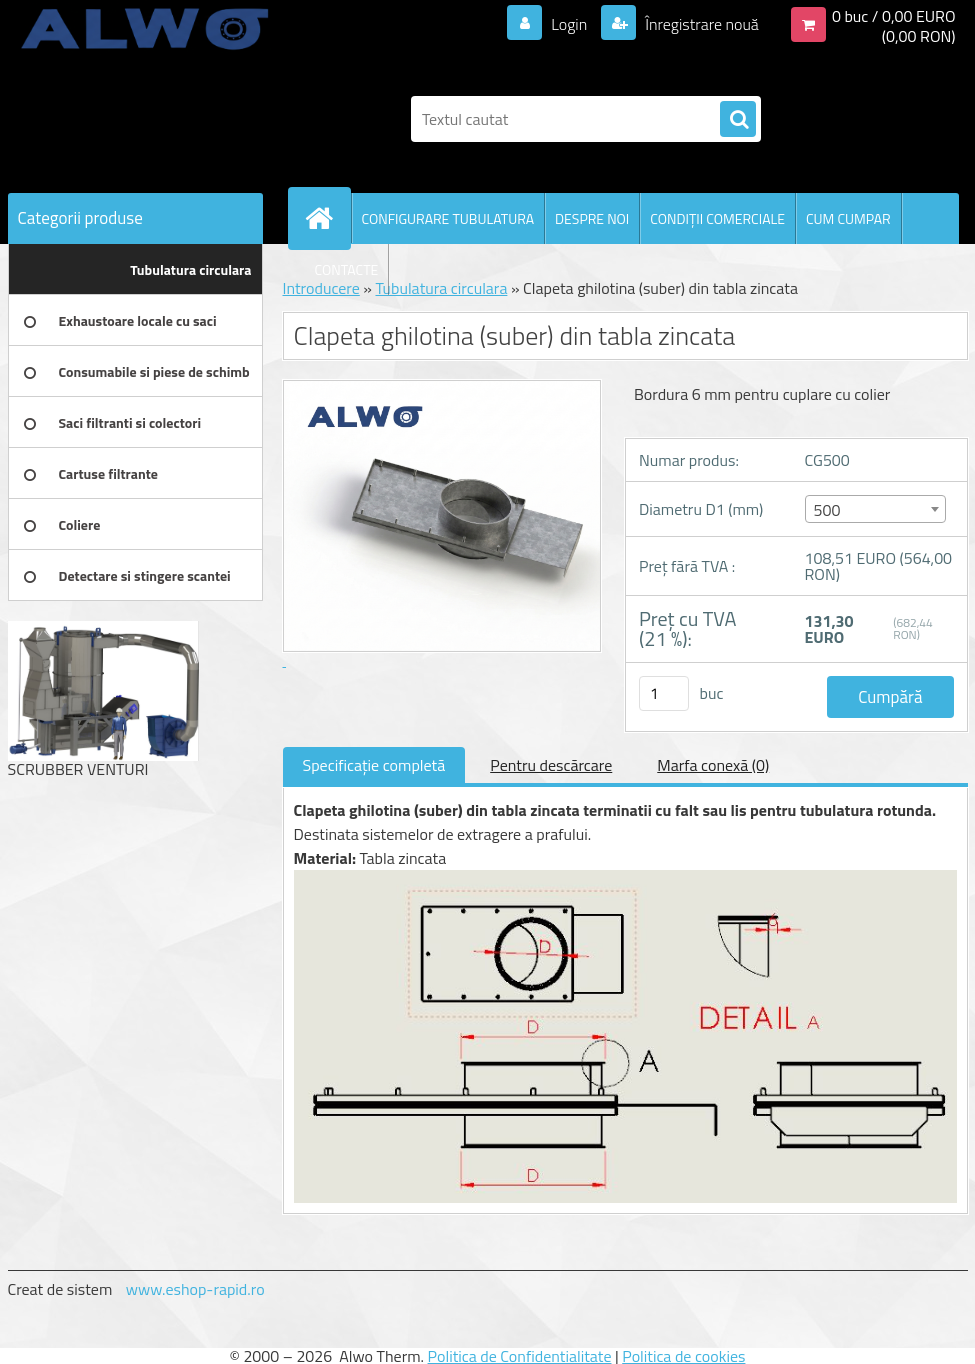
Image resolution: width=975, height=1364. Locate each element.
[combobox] (876, 509)
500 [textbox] (827, 510)
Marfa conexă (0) (713, 765)
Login (569, 24)
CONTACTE (347, 269)
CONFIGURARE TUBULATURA (448, 218)
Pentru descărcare (551, 765)
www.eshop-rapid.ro (195, 1289)
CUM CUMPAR (848, 218)
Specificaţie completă (374, 765)
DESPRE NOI (592, 218)
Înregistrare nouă (700, 24)
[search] (738, 120)
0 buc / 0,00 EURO (894, 16)
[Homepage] (328, 218)
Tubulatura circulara (441, 288)
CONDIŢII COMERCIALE (717, 218)
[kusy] (664, 693)
